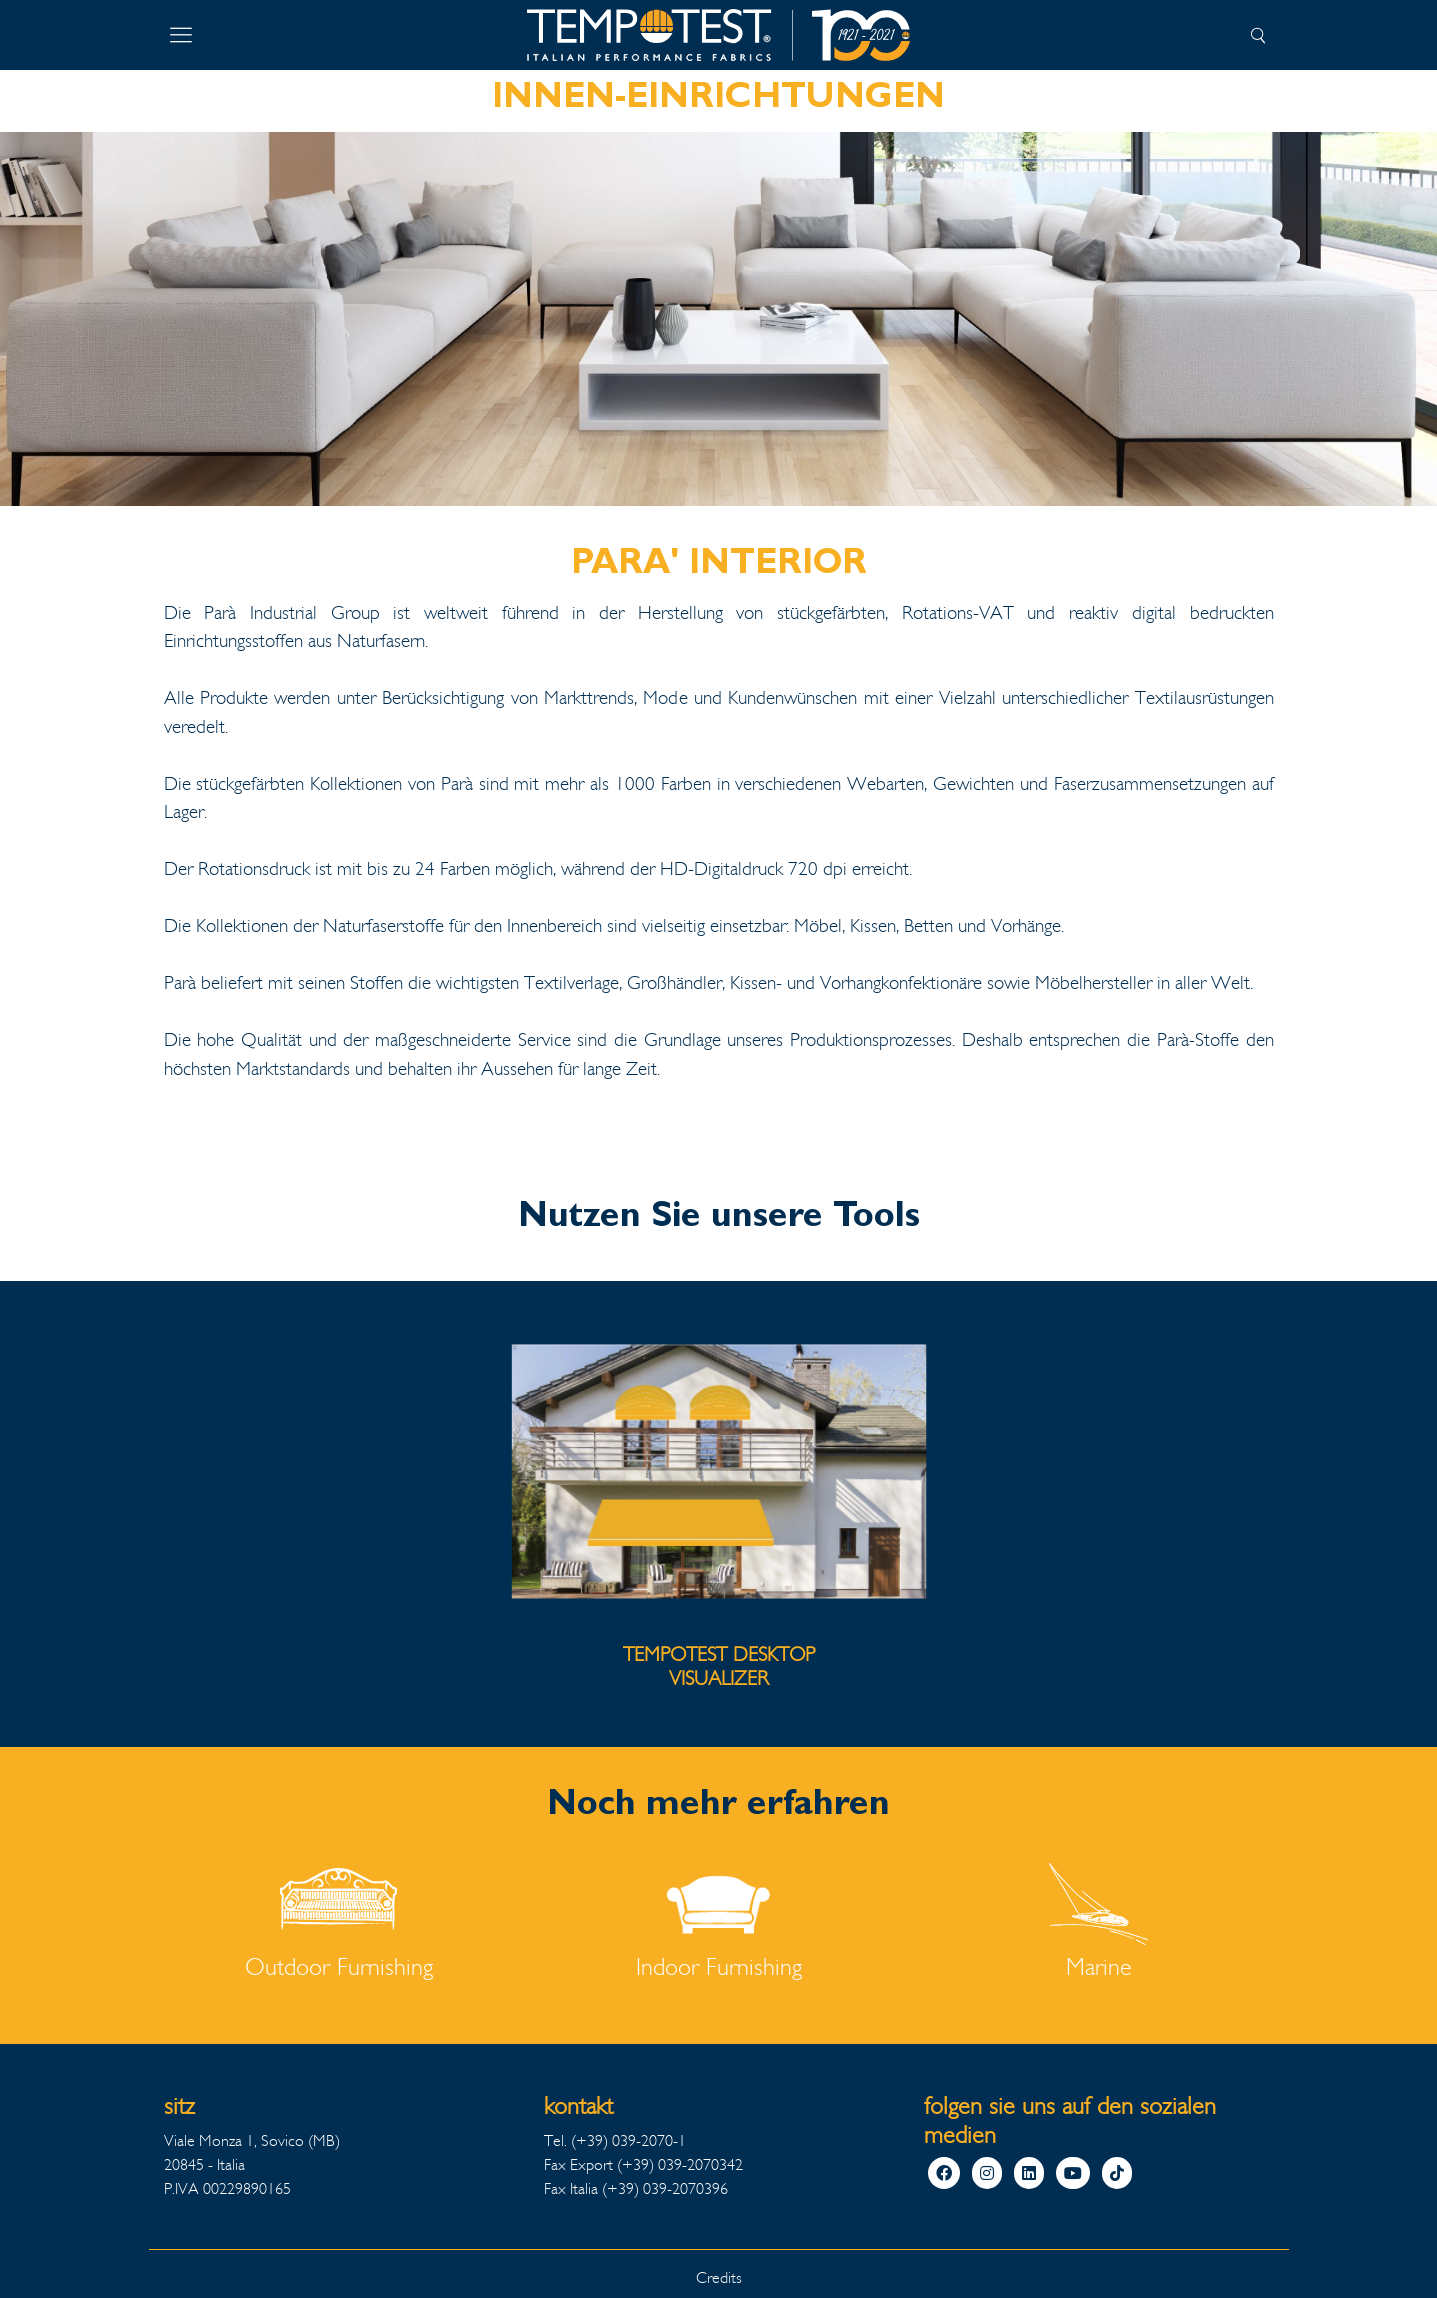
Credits (719, 2277)
